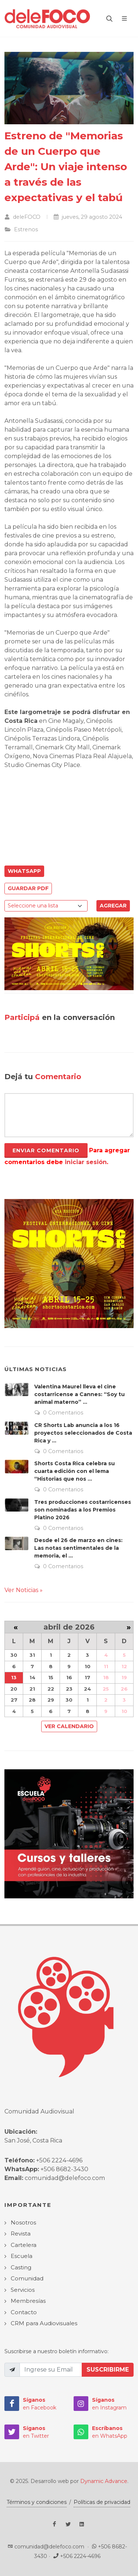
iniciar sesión (86, 1162)
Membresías (28, 2300)
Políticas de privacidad (102, 2502)
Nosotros (23, 2222)
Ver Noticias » (23, 1590)
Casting (21, 2267)
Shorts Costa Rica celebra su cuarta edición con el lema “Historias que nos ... (74, 1471)
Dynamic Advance (103, 2481)
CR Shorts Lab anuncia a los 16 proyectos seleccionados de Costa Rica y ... (83, 1433)
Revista (21, 2233)
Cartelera (23, 2244)
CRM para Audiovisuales (44, 2323)
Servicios (23, 2289)
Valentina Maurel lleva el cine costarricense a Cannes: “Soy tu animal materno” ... (79, 1394)
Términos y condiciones (37, 2502)
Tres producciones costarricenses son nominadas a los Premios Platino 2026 (82, 1510)
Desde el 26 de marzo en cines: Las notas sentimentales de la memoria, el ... (78, 1548)
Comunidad (27, 2278)
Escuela (21, 2255)
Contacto (24, 2312)
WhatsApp (24, 871)
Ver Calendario (69, 1726)
